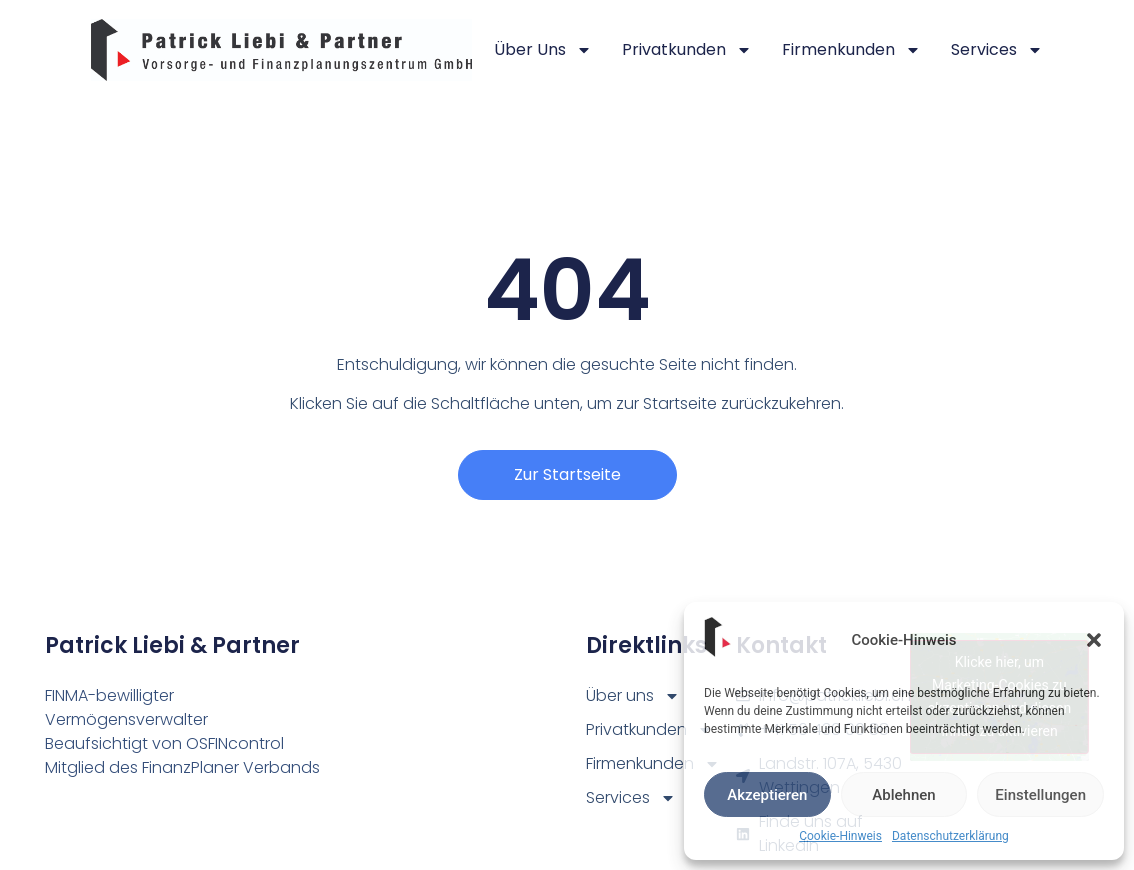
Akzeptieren (767, 795)
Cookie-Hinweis (840, 836)
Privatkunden (687, 50)
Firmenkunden (851, 50)
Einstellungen (1040, 795)
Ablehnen (903, 795)
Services (997, 50)
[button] (1094, 640)
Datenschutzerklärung (950, 836)
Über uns (543, 50)
